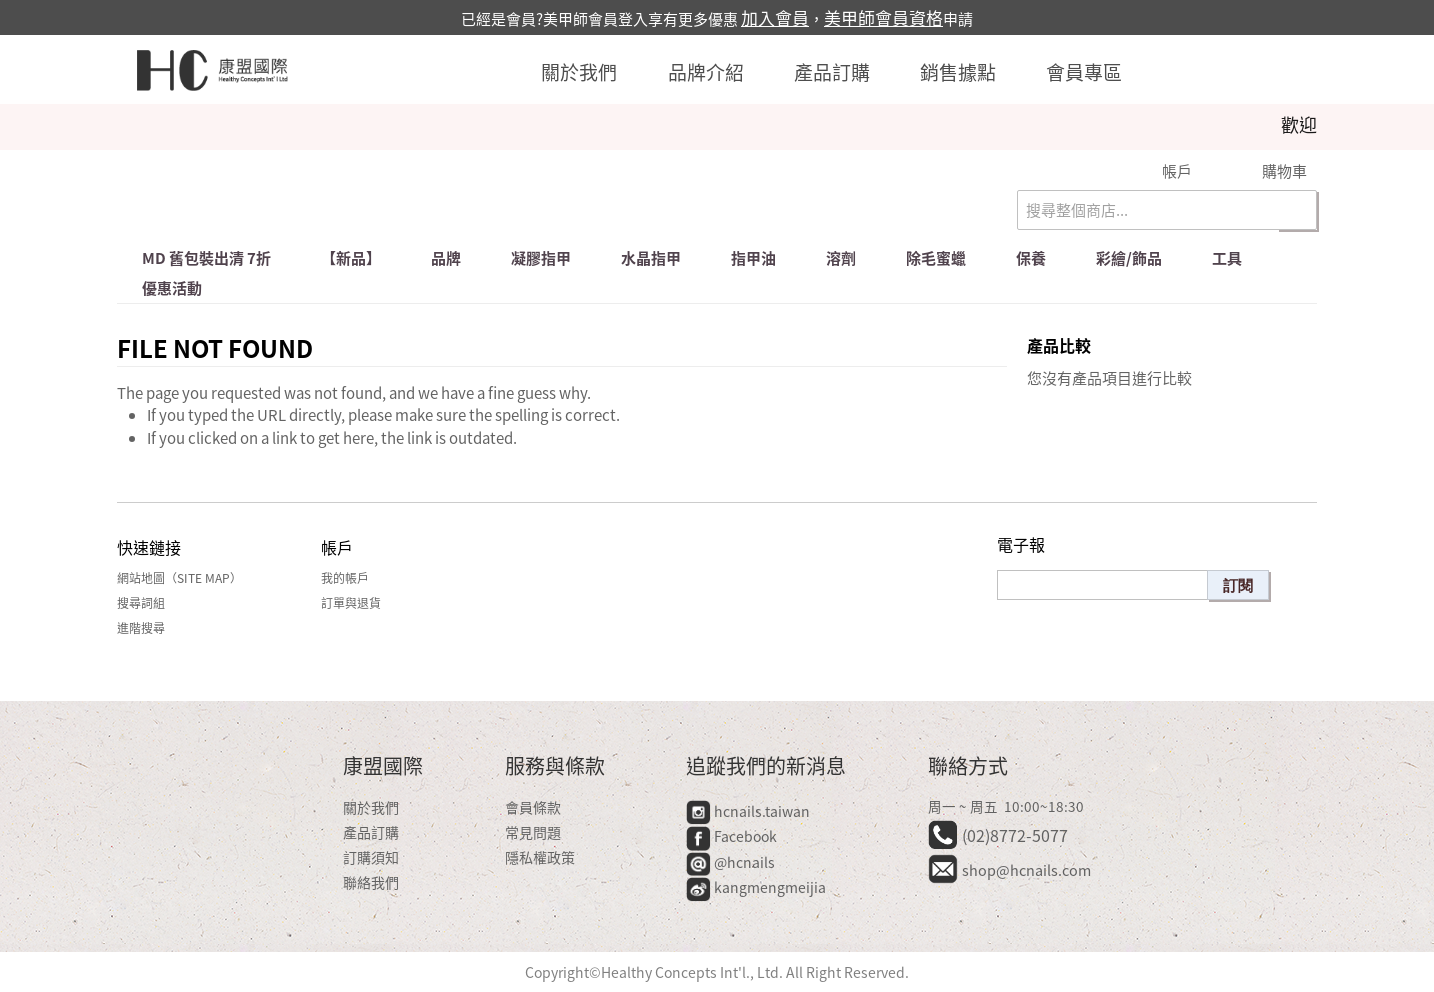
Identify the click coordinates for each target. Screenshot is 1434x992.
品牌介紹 (706, 72)
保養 (1031, 258)
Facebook (733, 836)
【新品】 (351, 258)
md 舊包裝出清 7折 (206, 258)
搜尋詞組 (141, 603)
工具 (1227, 258)
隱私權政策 (540, 857)
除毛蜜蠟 (936, 258)
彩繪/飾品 (1129, 258)
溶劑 (841, 258)
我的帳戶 (345, 578)
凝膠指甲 (541, 258)
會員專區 (1084, 72)
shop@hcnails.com (1026, 870)
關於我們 (579, 72)
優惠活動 (172, 288)
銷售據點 (958, 72)
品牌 (446, 258)
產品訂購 (832, 72)
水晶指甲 (651, 258)
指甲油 (753, 258)
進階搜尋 (141, 628)
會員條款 (533, 807)
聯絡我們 (371, 882)
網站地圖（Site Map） (179, 578)
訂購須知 (371, 857)
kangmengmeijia (756, 887)
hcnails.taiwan (748, 811)
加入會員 (775, 17)
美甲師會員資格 (883, 17)
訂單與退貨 (351, 603)
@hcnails (730, 862)
